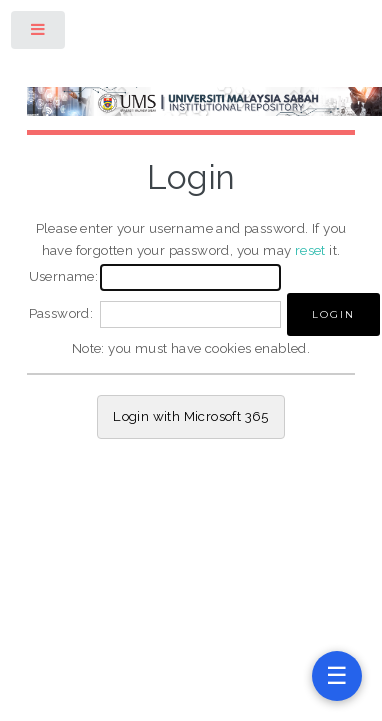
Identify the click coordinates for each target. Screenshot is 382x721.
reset (310, 250)
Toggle (39, 33)
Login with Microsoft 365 (191, 416)
